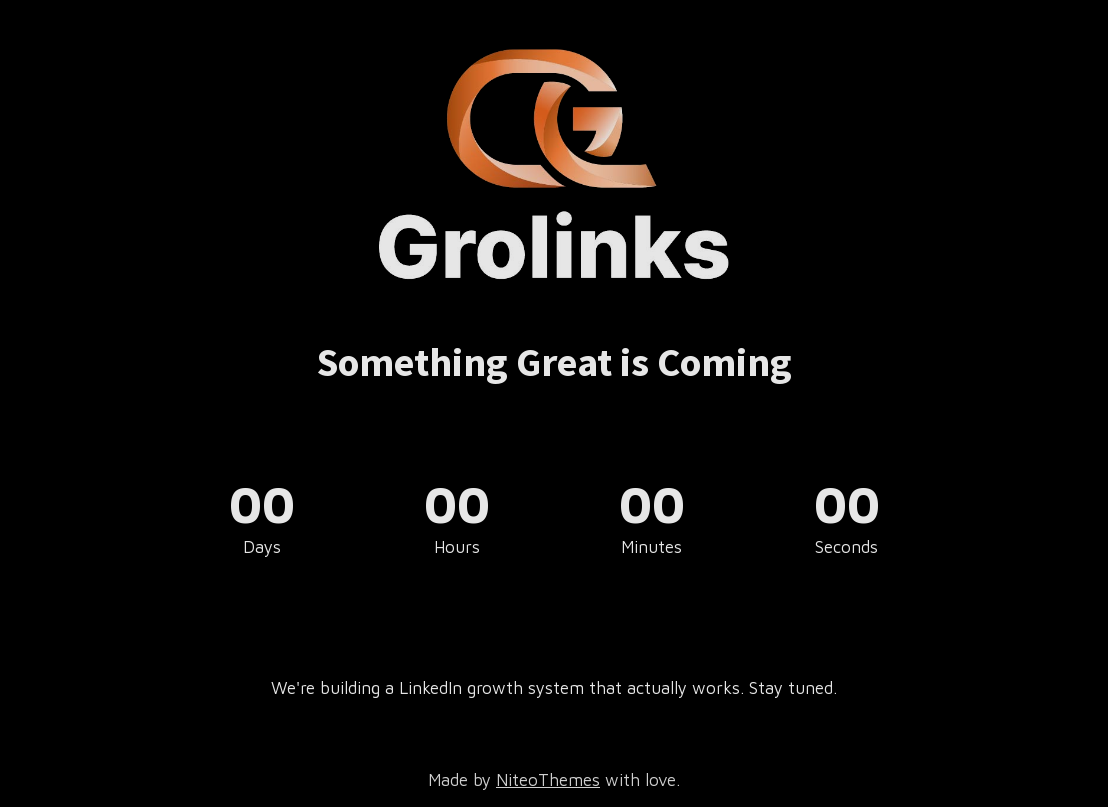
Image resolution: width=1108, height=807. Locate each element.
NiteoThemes (548, 780)
